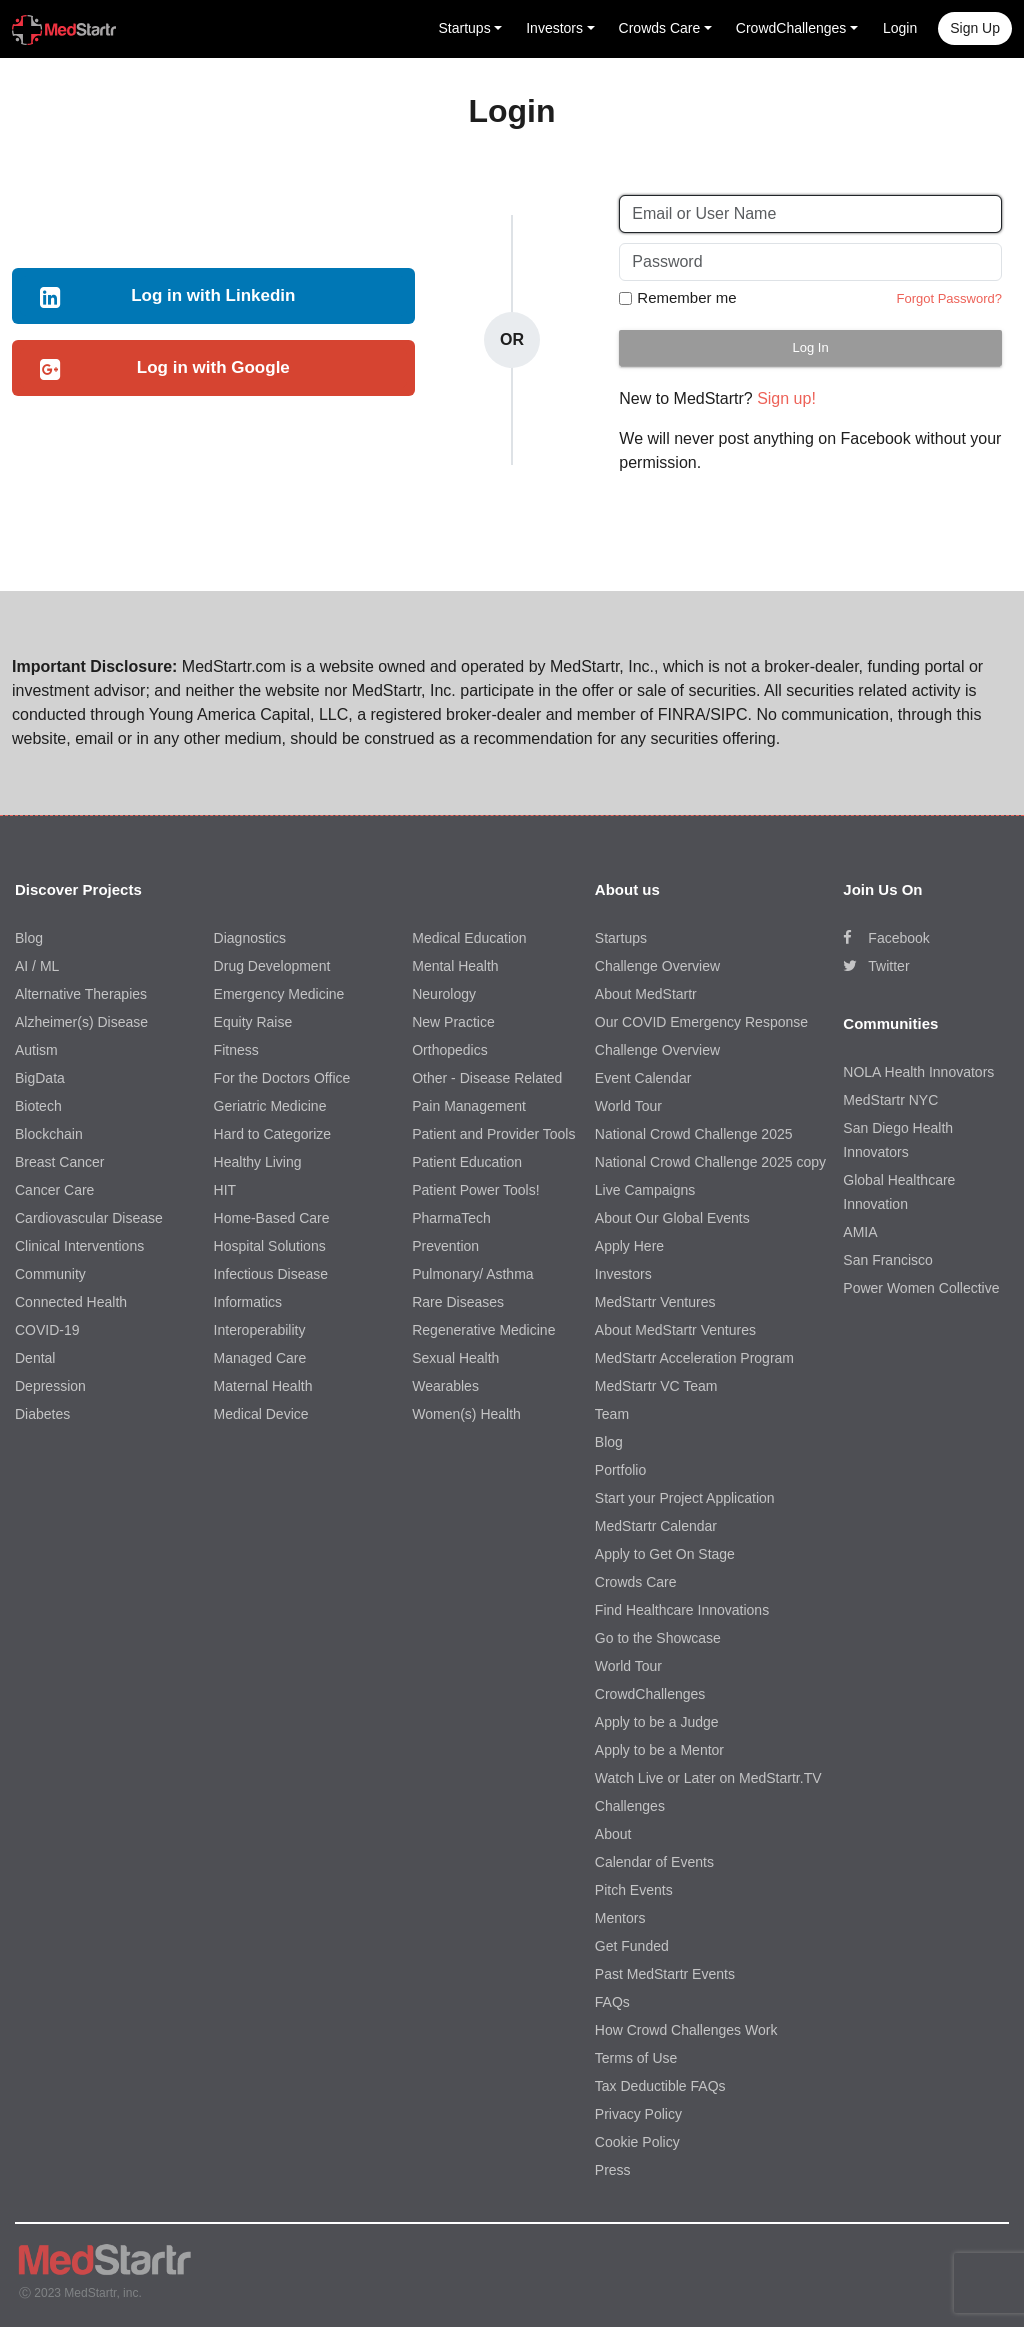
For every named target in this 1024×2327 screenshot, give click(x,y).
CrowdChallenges (650, 1694)
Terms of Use (636, 2058)
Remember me (686, 297)
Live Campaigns (645, 1190)
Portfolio (620, 1470)
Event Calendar (643, 1078)
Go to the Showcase (658, 1638)
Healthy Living (258, 1162)
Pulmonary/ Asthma (472, 1274)
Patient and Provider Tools (493, 1134)
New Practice (453, 1022)
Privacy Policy (638, 2114)
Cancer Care (54, 1190)
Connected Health (71, 1302)
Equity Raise (253, 1022)
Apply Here (629, 1246)
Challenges (630, 1806)
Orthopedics (449, 1050)
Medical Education (469, 938)
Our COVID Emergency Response (701, 1022)
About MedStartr (646, 994)
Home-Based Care (272, 1218)
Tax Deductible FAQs (660, 2086)
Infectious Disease (271, 1274)
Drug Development (272, 966)
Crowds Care (636, 1582)
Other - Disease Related (487, 1078)
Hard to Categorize (273, 1134)
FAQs (612, 2002)
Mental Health (455, 966)
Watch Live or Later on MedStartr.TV (708, 1778)
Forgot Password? (949, 298)
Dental (35, 1358)
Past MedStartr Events (665, 1974)
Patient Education (467, 1162)
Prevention (445, 1246)
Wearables (445, 1386)
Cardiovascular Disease (89, 1218)
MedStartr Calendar (656, 1526)
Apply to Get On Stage (665, 1554)
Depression (50, 1386)
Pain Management (469, 1106)
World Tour (628, 1106)
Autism (36, 1050)
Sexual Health (455, 1358)
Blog (29, 938)
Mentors (620, 1918)
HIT (225, 1190)
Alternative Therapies (81, 994)
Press (613, 2170)
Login (900, 28)
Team (612, 1414)
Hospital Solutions (270, 1246)
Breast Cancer (59, 1162)
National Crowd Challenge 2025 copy (710, 1162)
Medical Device (261, 1414)
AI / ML (37, 966)
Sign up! (786, 398)
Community (50, 1274)
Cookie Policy (637, 2142)
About (613, 1834)
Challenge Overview (657, 966)
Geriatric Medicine (270, 1106)
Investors (623, 1274)
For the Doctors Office (282, 1078)
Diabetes (42, 1414)
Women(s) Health (466, 1414)
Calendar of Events (654, 1862)
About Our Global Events (672, 1218)
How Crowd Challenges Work (686, 2030)
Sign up (975, 28)
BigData (40, 1078)
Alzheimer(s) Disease (81, 1022)
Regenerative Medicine (483, 1330)
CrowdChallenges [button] (791, 28)
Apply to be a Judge (657, 1722)
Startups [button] (465, 28)
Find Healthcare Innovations (682, 1610)
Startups (621, 938)
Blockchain (49, 1134)
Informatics (248, 1302)
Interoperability (260, 1330)
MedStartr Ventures (655, 1302)
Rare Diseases (458, 1302)
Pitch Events (634, 1890)
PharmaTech (451, 1218)
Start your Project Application (685, 1498)
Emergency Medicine (279, 994)
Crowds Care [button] (660, 28)
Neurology (444, 994)
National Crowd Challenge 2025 (694, 1134)
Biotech (38, 1106)
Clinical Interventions (79, 1246)
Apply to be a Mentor (659, 1750)
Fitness (236, 1050)
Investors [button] (554, 28)
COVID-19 (47, 1330)
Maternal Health (263, 1386)
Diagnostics (250, 938)
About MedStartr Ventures (675, 1330)
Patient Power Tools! (475, 1190)
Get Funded (632, 1946)
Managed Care (260, 1358)
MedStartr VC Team (656, 1386)
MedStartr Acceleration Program (694, 1358)
